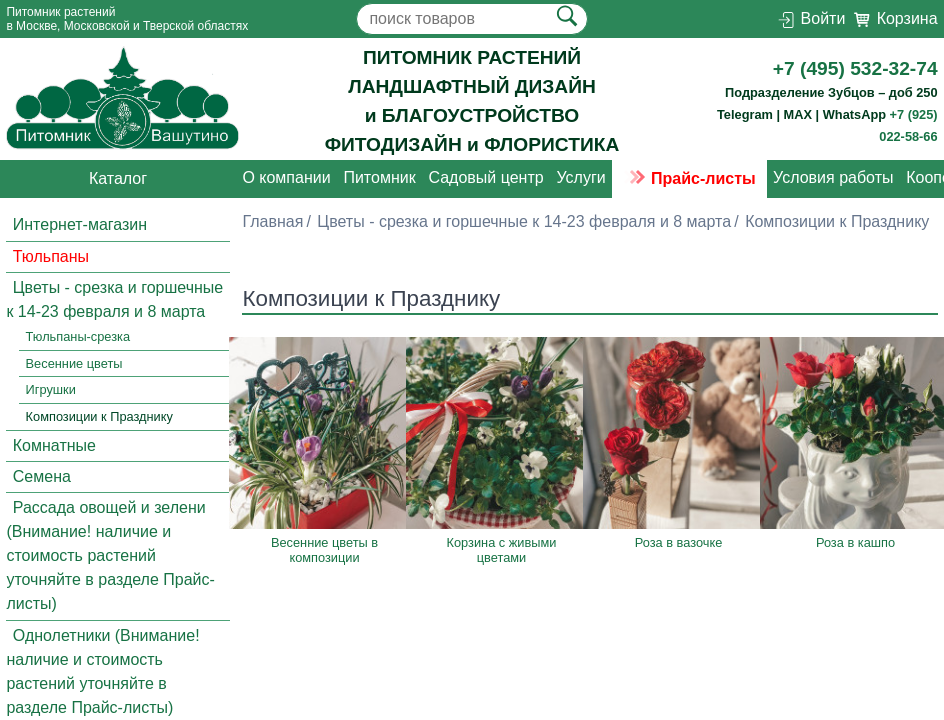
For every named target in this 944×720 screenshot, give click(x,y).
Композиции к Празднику (99, 416)
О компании (286, 178)
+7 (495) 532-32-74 (855, 68)
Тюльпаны (51, 256)
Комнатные (54, 445)
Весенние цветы (74, 363)
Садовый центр (485, 178)
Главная (272, 221)
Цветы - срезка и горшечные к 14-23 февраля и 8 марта (114, 299)
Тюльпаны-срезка (78, 336)
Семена (42, 476)
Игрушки (51, 390)
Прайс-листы (689, 178)
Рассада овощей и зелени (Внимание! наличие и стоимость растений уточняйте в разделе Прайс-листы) (110, 555)
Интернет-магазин (80, 225)
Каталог (118, 178)
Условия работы (833, 178)
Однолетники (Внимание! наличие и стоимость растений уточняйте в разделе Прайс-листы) (102, 671)
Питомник (379, 178)
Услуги (580, 178)
